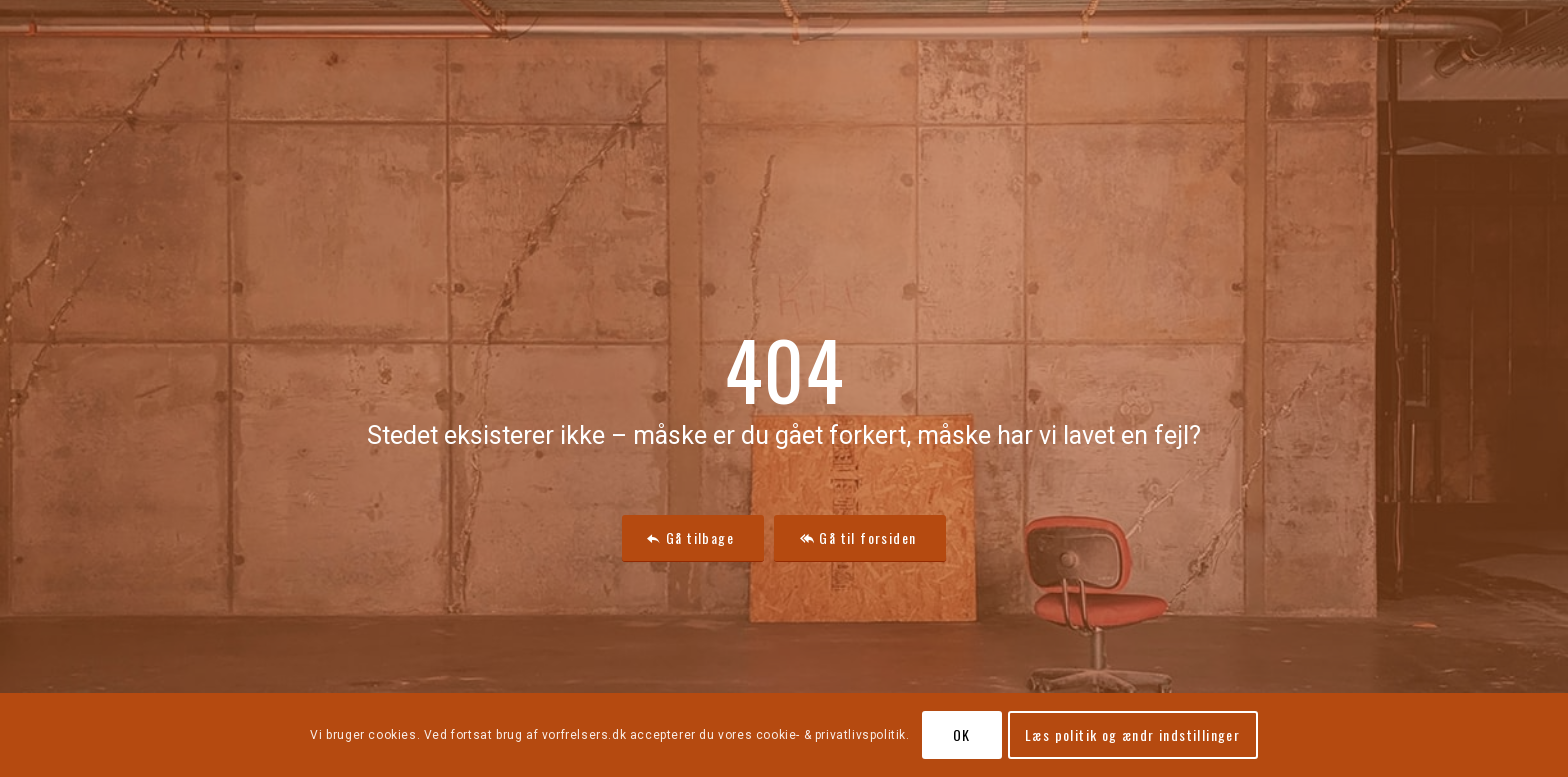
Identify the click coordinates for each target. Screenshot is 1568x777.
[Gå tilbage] (693, 538)
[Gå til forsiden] (860, 538)
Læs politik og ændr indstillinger (1132, 734)
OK (962, 734)
